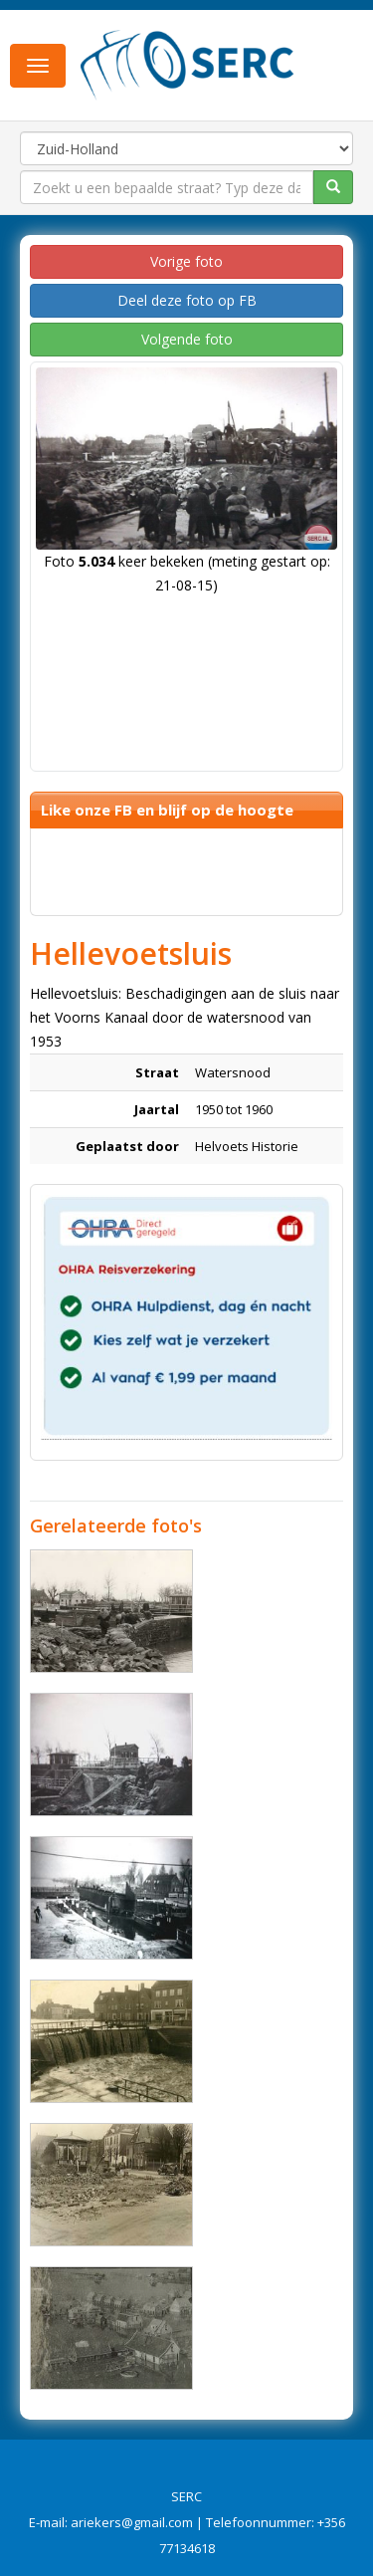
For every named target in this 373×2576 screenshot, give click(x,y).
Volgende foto (187, 339)
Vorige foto (186, 261)
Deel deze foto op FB (187, 300)
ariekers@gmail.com (132, 2522)
